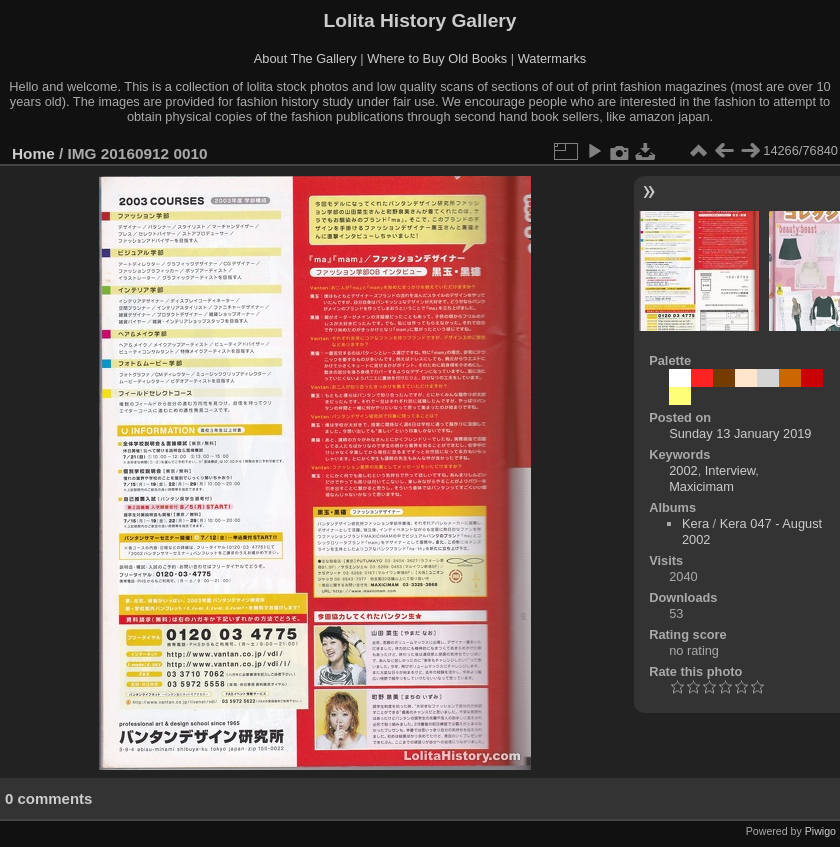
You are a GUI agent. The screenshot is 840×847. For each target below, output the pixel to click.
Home (33, 153)
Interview (730, 470)
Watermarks (552, 58)
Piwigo (820, 831)
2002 (683, 470)
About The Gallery (305, 58)
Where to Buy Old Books (437, 58)
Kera (695, 523)
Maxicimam (701, 486)
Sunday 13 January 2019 (740, 433)
